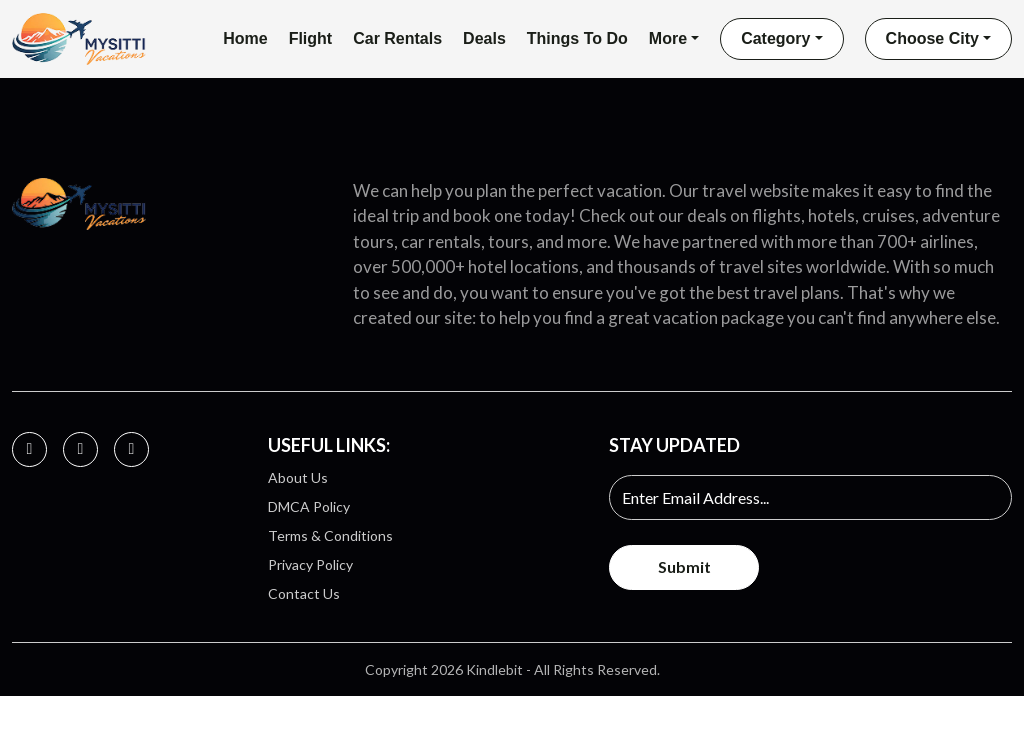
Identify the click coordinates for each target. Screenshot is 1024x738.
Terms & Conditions (330, 540)
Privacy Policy (310, 569)
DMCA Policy (309, 511)
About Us (298, 482)
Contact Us (304, 598)
